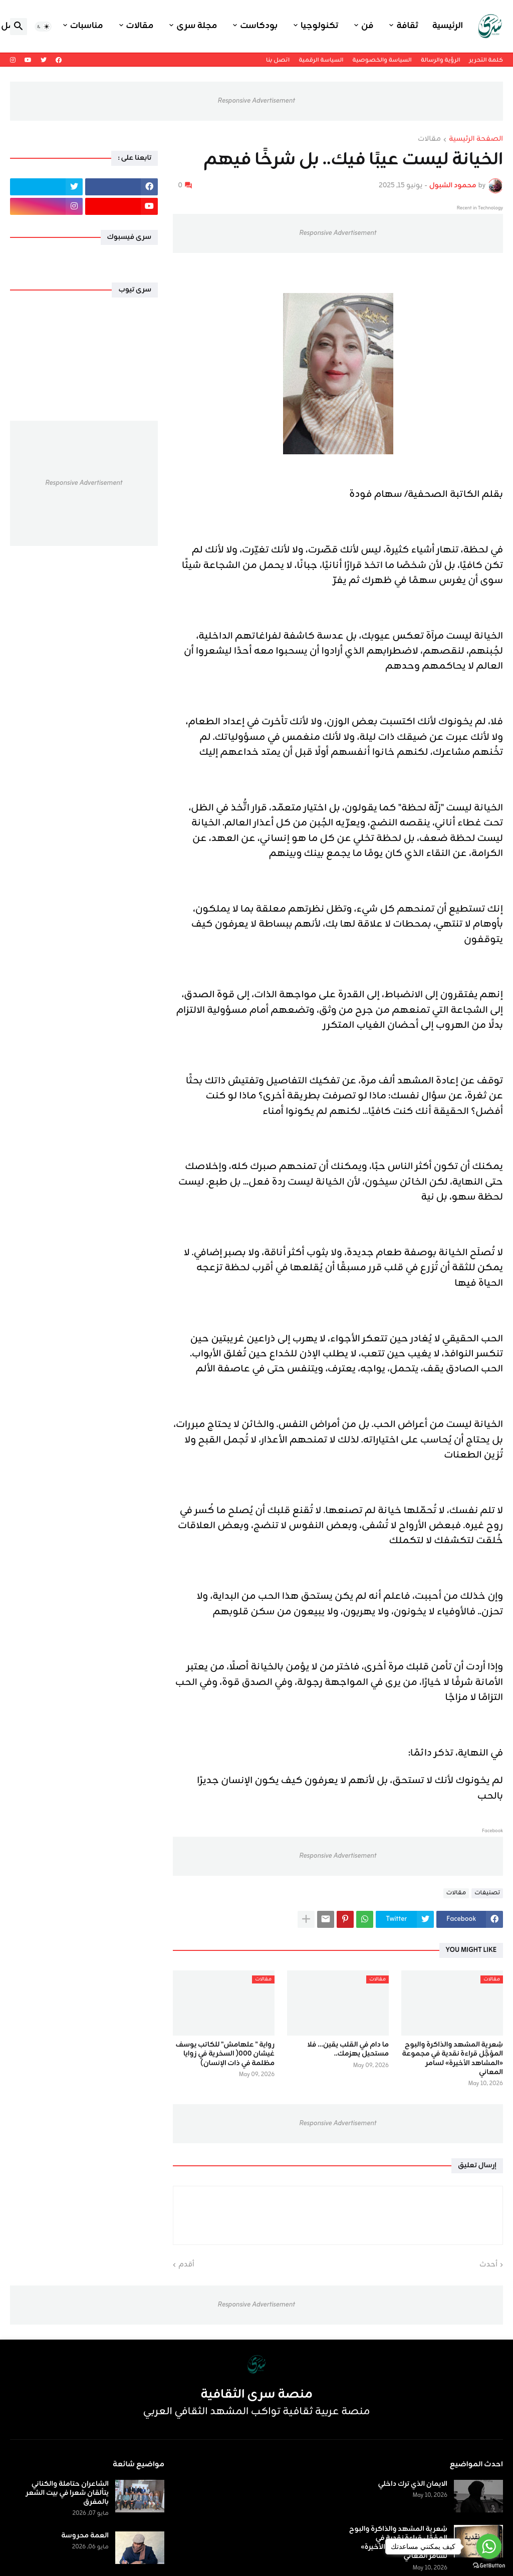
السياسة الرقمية (321, 60)
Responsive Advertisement (256, 101)
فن (367, 26)
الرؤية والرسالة (440, 60)
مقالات (140, 26)
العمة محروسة (85, 2535)
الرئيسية (447, 26)
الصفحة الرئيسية (476, 140)
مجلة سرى (196, 26)
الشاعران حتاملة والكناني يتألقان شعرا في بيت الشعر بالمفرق (67, 2493)
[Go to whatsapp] (488, 2546)
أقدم (186, 2265)
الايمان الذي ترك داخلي (412, 2484)
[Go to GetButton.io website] (489, 2565)
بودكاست (259, 26)
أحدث (488, 2265)
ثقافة (407, 26)
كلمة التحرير (486, 60)
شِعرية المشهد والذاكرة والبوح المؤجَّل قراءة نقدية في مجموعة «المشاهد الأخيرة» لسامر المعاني (452, 2059)
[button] (43, 27)
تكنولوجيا (319, 26)
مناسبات (86, 26)
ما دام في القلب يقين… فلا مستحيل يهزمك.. (348, 2050)
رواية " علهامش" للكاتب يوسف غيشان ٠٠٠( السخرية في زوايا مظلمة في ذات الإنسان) (225, 2054)
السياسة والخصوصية (381, 60)
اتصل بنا (278, 60)
